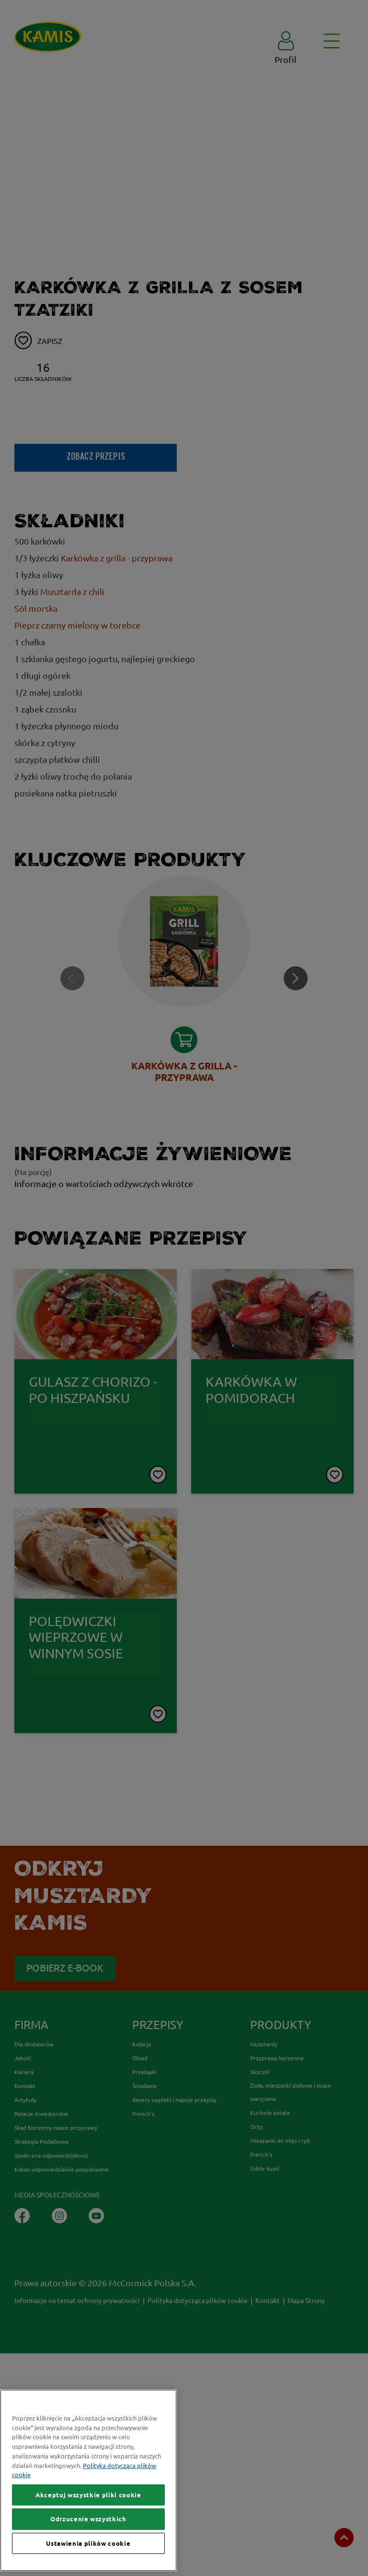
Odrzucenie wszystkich (88, 2519)
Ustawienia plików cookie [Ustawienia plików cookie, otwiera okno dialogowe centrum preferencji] (88, 2543)
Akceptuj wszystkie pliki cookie (88, 2495)
